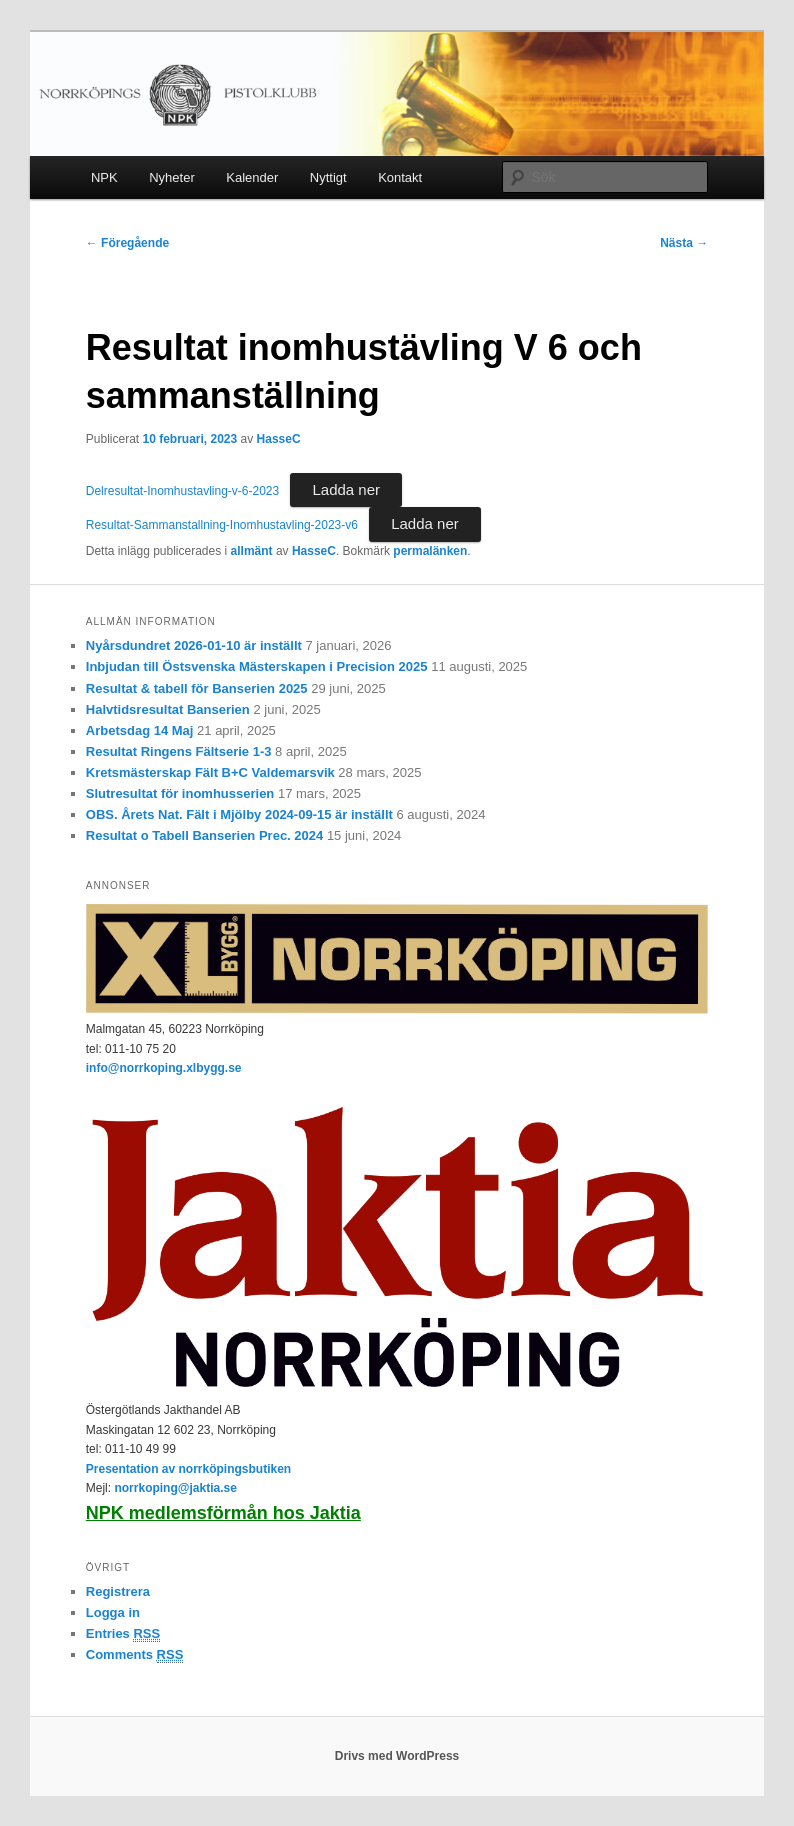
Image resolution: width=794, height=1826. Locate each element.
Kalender (252, 177)
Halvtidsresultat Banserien (168, 709)
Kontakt (400, 177)
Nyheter (172, 177)
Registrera (118, 1591)
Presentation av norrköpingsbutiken (188, 1469)
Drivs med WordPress (397, 1756)
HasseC (279, 439)
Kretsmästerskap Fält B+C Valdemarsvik (210, 772)
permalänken (430, 551)
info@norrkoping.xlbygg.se (164, 1068)
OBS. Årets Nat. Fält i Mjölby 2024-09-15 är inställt (239, 814)
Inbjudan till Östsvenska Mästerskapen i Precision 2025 (257, 666)
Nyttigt (328, 177)
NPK (104, 177)
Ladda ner (346, 489)
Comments (135, 1655)
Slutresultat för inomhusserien (180, 793)
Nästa (684, 243)
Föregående (127, 243)
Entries (123, 1634)
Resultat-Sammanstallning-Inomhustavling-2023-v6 (222, 525)
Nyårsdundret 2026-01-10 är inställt (194, 645)
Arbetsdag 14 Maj (140, 730)
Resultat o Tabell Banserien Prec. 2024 (204, 835)
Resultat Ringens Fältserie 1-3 (179, 751)
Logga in (113, 1612)
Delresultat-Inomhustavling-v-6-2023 (182, 491)
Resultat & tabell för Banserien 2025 (197, 688)
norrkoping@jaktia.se (175, 1488)
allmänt (252, 551)
